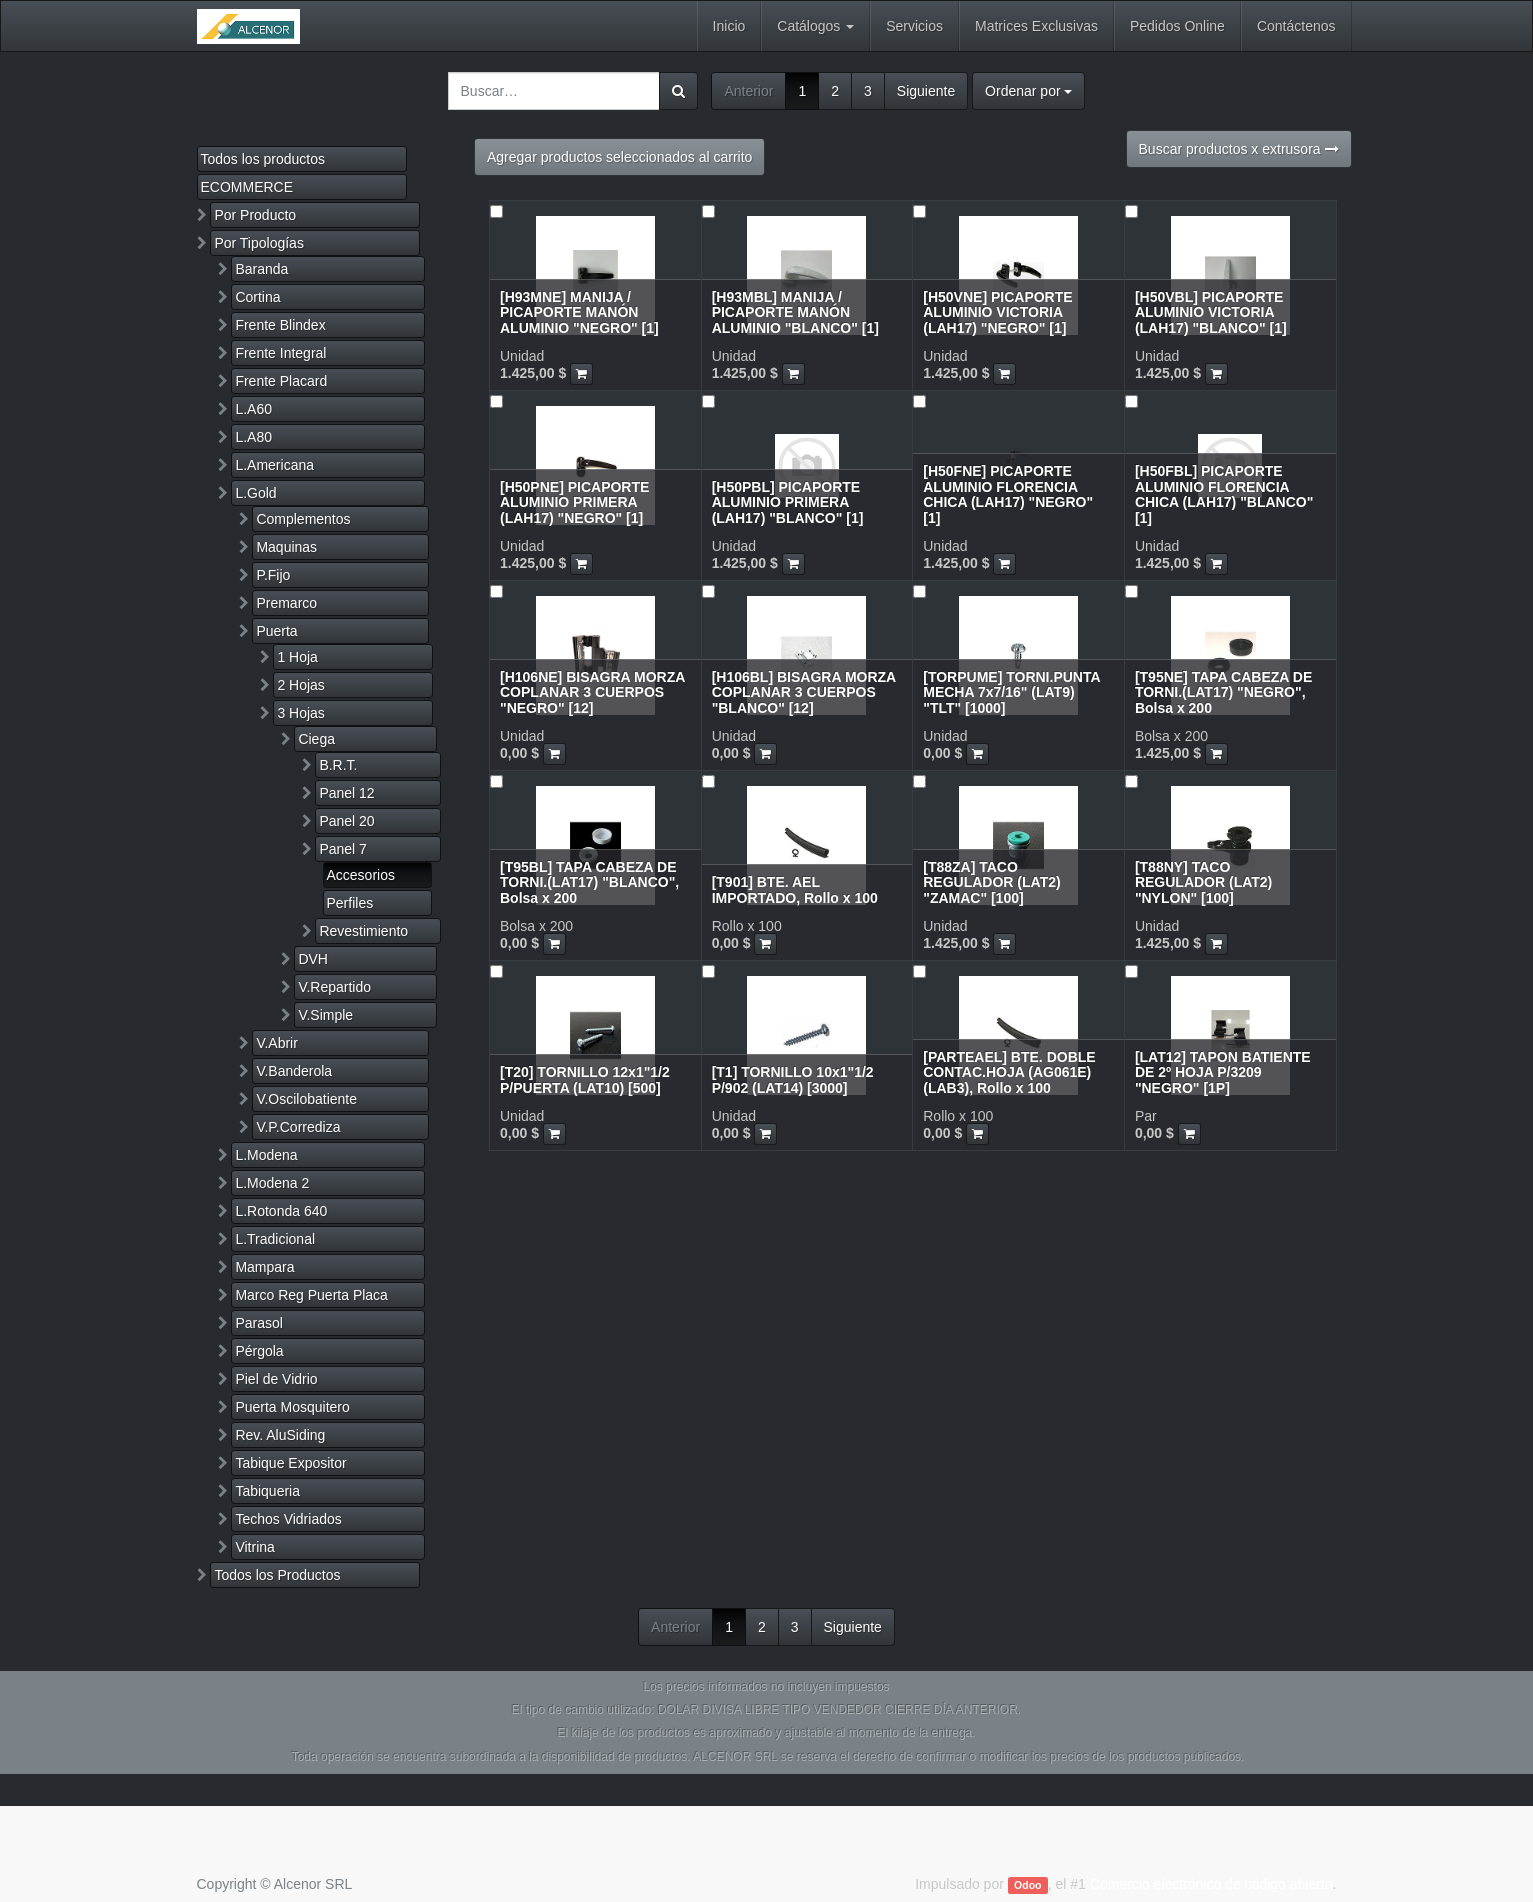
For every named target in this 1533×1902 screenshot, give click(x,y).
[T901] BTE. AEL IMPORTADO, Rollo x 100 (795, 889)
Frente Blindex (280, 325)
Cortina (257, 297)
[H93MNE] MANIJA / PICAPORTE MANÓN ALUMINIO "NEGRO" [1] (579, 312)
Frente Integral (280, 353)
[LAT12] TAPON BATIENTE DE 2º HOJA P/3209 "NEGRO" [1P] (1223, 1072)
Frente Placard (281, 381)
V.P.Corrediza (298, 1127)
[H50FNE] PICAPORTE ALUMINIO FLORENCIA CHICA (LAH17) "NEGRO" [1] (1008, 494)
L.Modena (266, 1155)
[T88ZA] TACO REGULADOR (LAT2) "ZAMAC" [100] (991, 882)
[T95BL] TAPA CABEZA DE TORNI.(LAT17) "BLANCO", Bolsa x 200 (589, 882)
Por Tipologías (259, 243)
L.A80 (253, 437)
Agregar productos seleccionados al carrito (619, 157)
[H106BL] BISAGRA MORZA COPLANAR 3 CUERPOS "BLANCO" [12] (804, 692)
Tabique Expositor (290, 1463)
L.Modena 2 (272, 1183)
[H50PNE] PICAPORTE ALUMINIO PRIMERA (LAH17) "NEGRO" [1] (574, 502)
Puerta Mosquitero (292, 1407)
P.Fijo (273, 575)
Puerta (276, 631)
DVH (313, 959)
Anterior (748, 91)
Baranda (261, 269)
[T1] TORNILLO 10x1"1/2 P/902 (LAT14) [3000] (793, 1079)
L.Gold (255, 493)
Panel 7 (342, 849)
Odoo (1027, 1885)
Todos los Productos (277, 1575)
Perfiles (350, 903)
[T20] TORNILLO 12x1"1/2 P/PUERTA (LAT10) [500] (585, 1079)
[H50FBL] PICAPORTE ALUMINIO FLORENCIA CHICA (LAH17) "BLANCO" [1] (1224, 494)
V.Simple (325, 1015)
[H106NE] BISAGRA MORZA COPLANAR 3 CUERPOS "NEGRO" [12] (592, 692)
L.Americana (274, 465)
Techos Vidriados (288, 1519)
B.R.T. (338, 765)
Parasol (258, 1323)
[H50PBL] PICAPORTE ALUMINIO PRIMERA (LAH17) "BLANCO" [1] (788, 502)
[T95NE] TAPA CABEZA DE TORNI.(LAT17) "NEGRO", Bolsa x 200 (1223, 692)
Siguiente (926, 91)
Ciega (316, 739)
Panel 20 (346, 821)
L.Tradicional (275, 1239)
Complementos (303, 519)
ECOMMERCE (247, 187)
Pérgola (259, 1351)
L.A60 (253, 409)
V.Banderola (294, 1071)
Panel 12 (346, 793)
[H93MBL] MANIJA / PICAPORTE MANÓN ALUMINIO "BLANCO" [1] (795, 312)
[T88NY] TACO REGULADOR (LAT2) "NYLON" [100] (1203, 882)
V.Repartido (334, 987)
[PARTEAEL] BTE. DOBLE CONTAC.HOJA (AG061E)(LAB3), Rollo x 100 (1009, 1072)
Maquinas (286, 547)
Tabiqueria (267, 1491)
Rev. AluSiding (280, 1435)
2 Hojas (300, 685)
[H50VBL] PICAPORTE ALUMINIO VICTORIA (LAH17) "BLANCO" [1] (1211, 312)
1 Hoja (297, 657)
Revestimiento (363, 931)
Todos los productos (263, 159)
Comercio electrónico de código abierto (1211, 1884)
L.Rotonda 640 (281, 1211)
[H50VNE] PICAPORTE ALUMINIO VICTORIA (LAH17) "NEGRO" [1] (997, 312)
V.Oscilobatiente (306, 1099)
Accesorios (361, 875)
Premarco (286, 603)
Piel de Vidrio (276, 1379)
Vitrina (254, 1547)
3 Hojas (300, 713)
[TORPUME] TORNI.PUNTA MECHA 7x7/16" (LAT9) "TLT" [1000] (1011, 692)
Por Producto (255, 215)
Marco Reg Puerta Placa (311, 1295)
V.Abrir (277, 1043)
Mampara (264, 1267)
